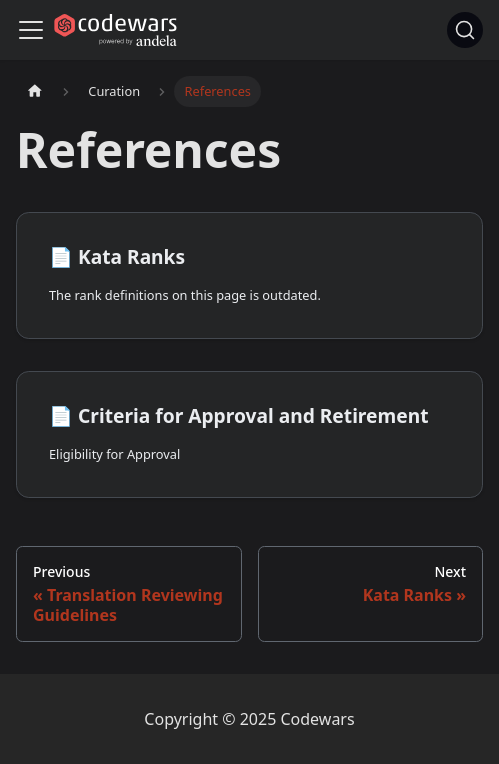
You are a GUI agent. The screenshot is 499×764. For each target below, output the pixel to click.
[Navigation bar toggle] (31, 30)
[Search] (465, 30)
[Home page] (35, 91)
